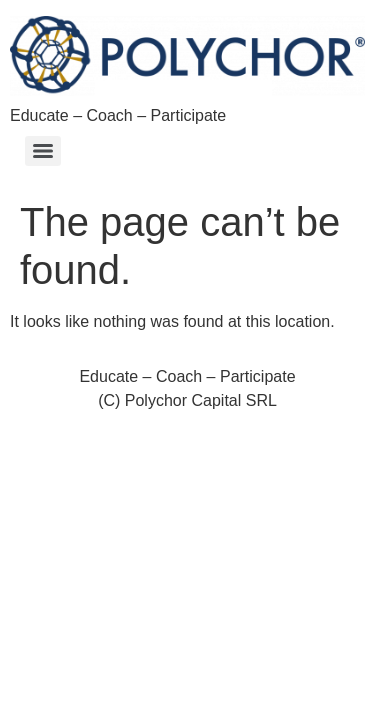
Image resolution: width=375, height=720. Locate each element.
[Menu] (43, 151)
